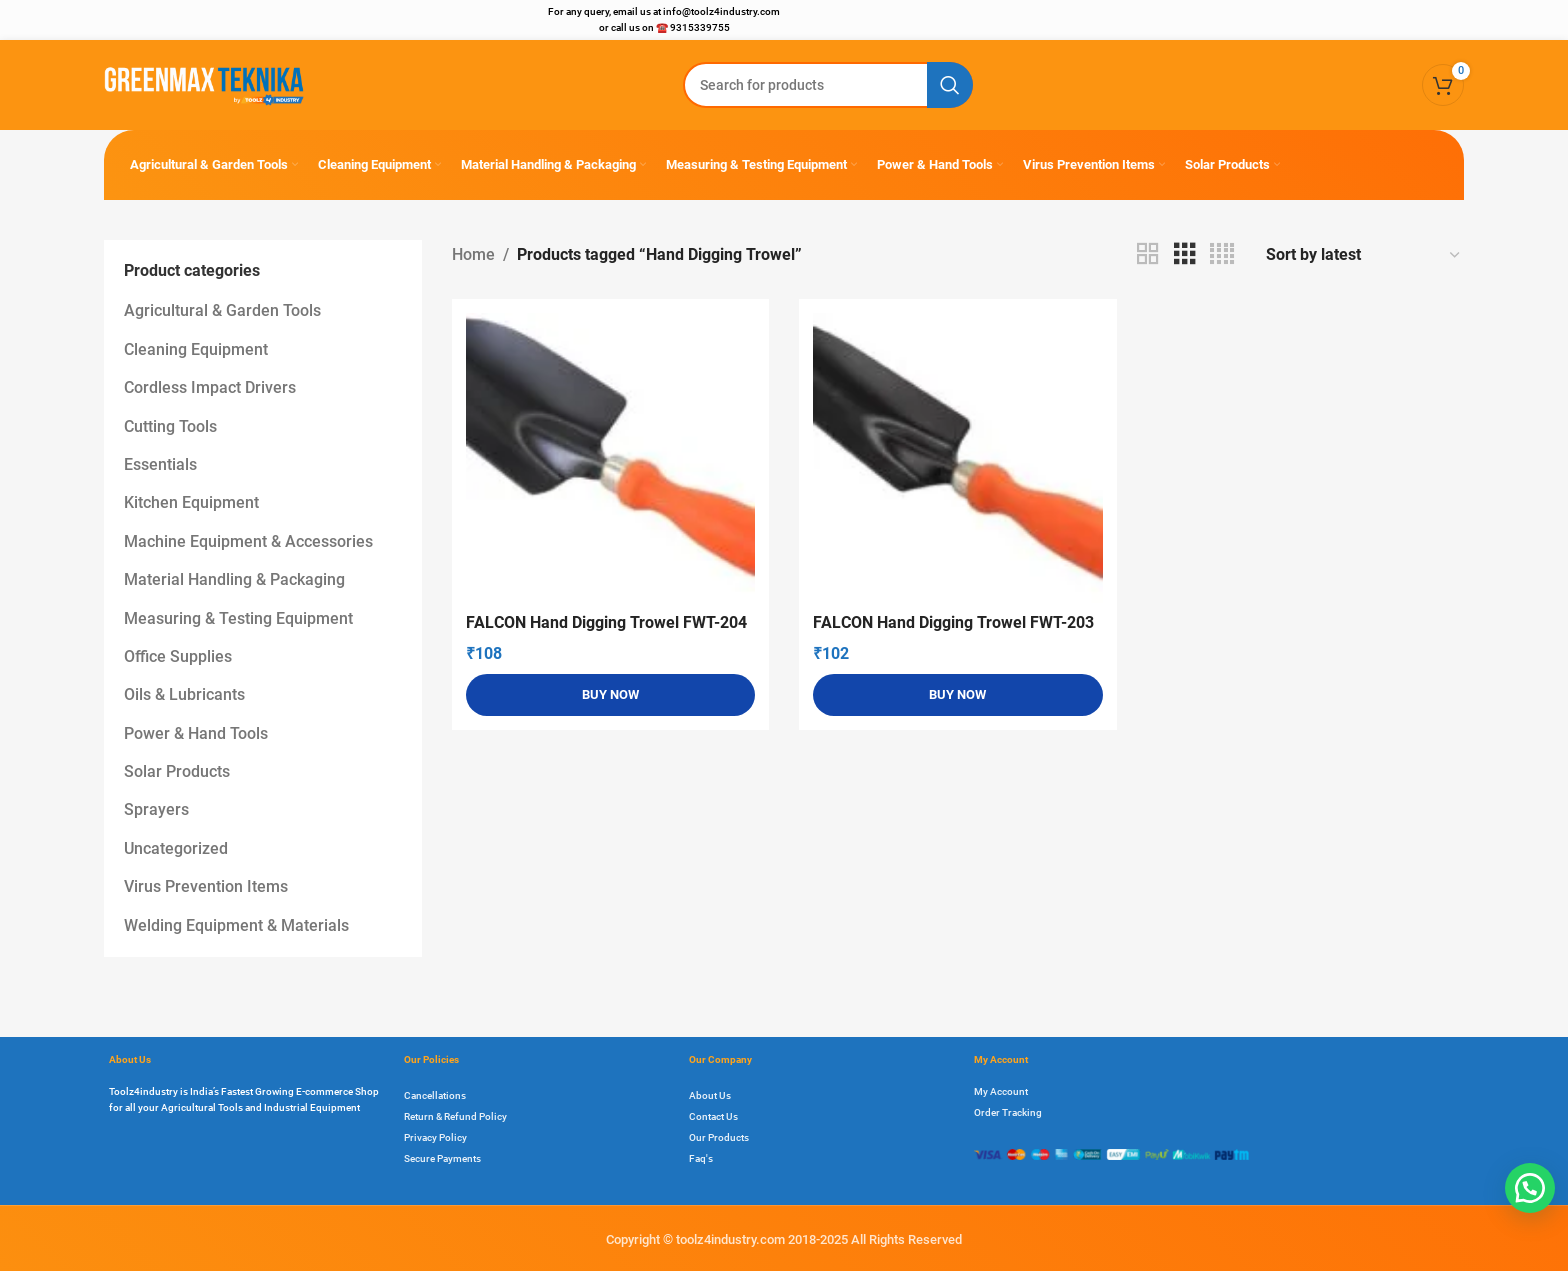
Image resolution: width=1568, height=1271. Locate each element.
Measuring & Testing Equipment (238, 618)
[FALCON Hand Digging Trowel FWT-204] (611, 458)
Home (473, 254)
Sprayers (156, 809)
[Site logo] (204, 83)
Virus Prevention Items (206, 886)
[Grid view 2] (1148, 254)
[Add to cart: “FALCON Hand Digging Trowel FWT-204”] (611, 695)
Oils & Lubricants (184, 694)
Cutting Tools (170, 426)
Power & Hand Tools (196, 733)
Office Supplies (178, 656)
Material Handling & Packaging (234, 579)
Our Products (719, 1137)
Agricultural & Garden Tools (222, 310)
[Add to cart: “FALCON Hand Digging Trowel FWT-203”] (958, 695)
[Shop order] (1364, 254)
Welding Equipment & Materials (236, 925)
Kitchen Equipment (191, 502)
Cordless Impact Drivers (210, 387)
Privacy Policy (435, 1137)
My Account (1001, 1091)
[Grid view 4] (1222, 254)
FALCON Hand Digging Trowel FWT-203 (953, 622)
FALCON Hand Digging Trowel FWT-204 (606, 622)
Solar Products (177, 771)
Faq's (701, 1158)
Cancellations (435, 1095)
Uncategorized (176, 848)
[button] (1530, 1188)
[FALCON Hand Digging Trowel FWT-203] (958, 458)
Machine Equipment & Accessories (248, 541)
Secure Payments (442, 1158)
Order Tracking (1008, 1112)
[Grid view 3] (1185, 254)
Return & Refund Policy (455, 1116)
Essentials (160, 464)
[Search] (828, 85)
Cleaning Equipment (196, 349)
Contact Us (713, 1116)
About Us (710, 1095)
